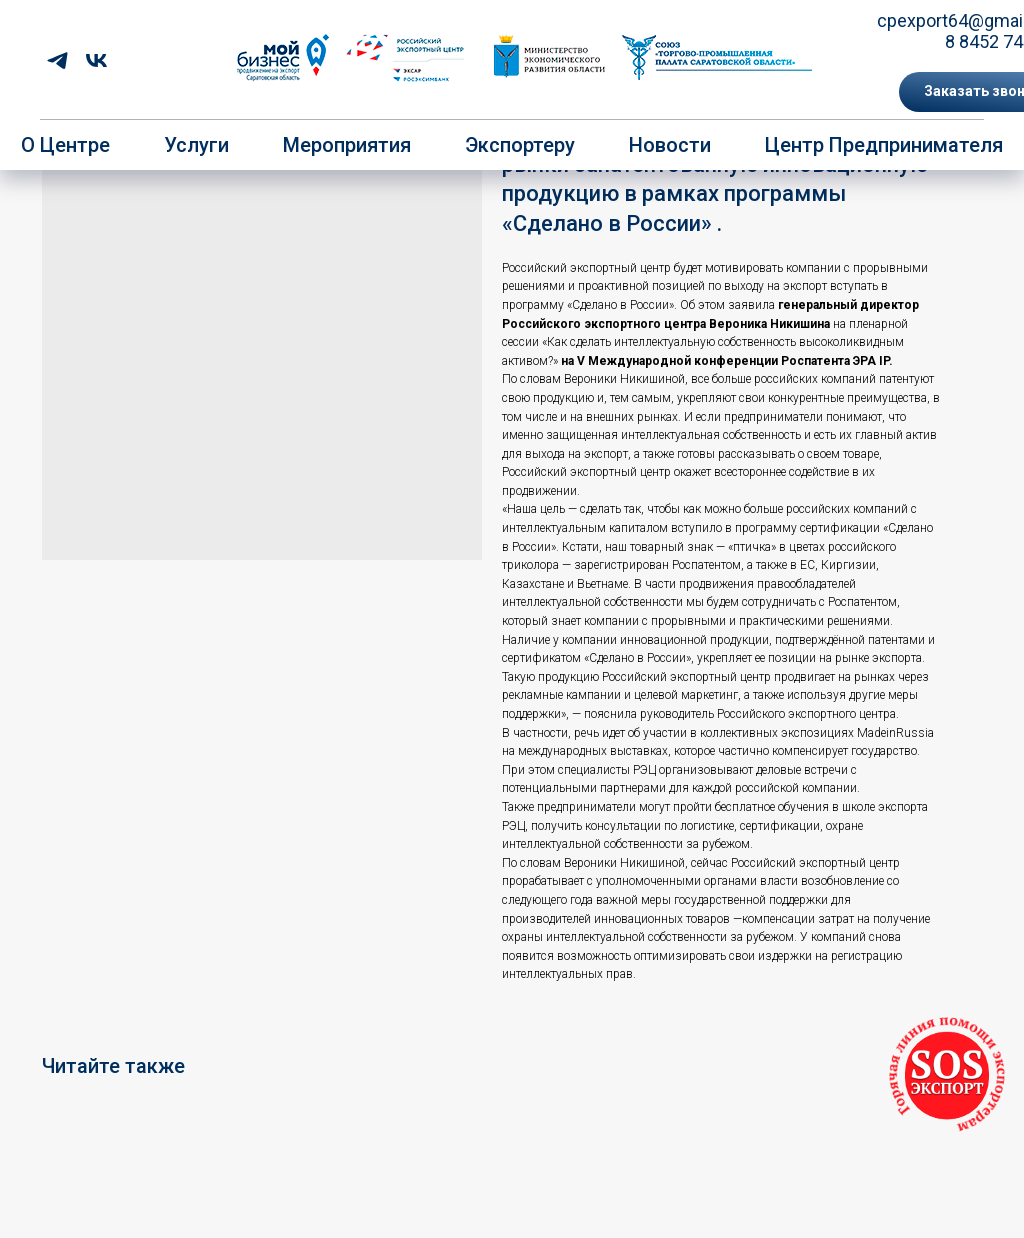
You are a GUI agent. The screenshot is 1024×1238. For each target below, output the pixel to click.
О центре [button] (65, 145)
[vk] (96, 60)
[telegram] (57, 60)
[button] (947, 1075)
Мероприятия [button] (347, 145)
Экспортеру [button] (520, 145)
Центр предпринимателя (884, 145)
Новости (670, 145)
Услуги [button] (196, 145)
